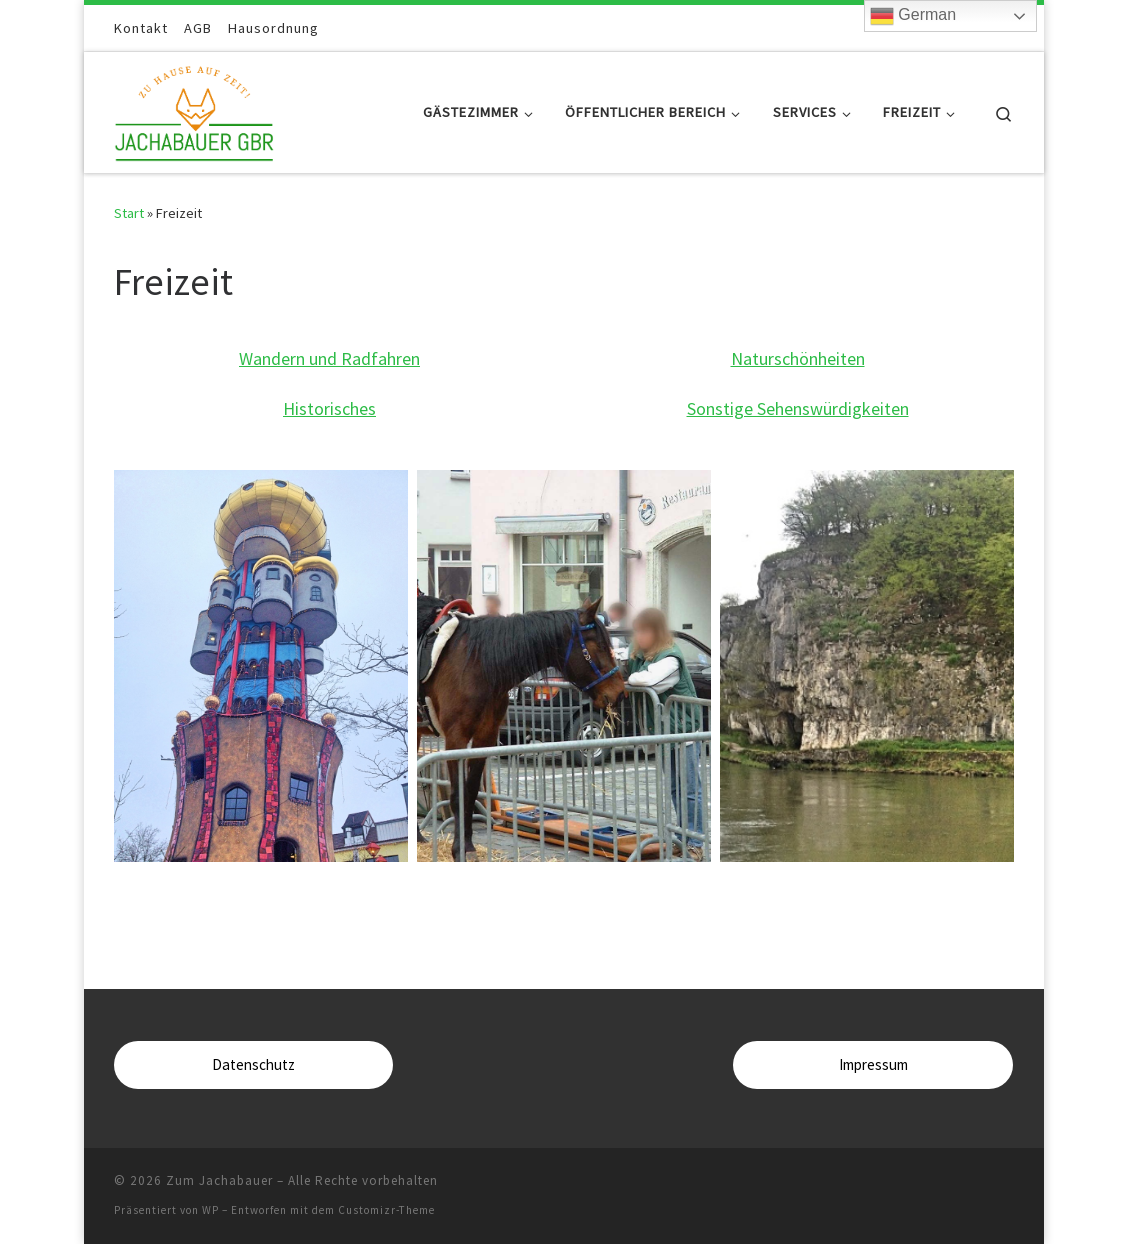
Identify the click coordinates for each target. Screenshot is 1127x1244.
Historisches (329, 408)
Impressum (873, 1064)
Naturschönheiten (798, 358)
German (913, 16)
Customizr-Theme (386, 1210)
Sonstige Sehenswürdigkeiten (798, 408)
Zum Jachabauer (219, 1180)
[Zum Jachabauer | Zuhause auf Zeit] (195, 108)
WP (210, 1210)
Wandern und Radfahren (329, 358)
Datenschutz (253, 1064)
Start (129, 213)
